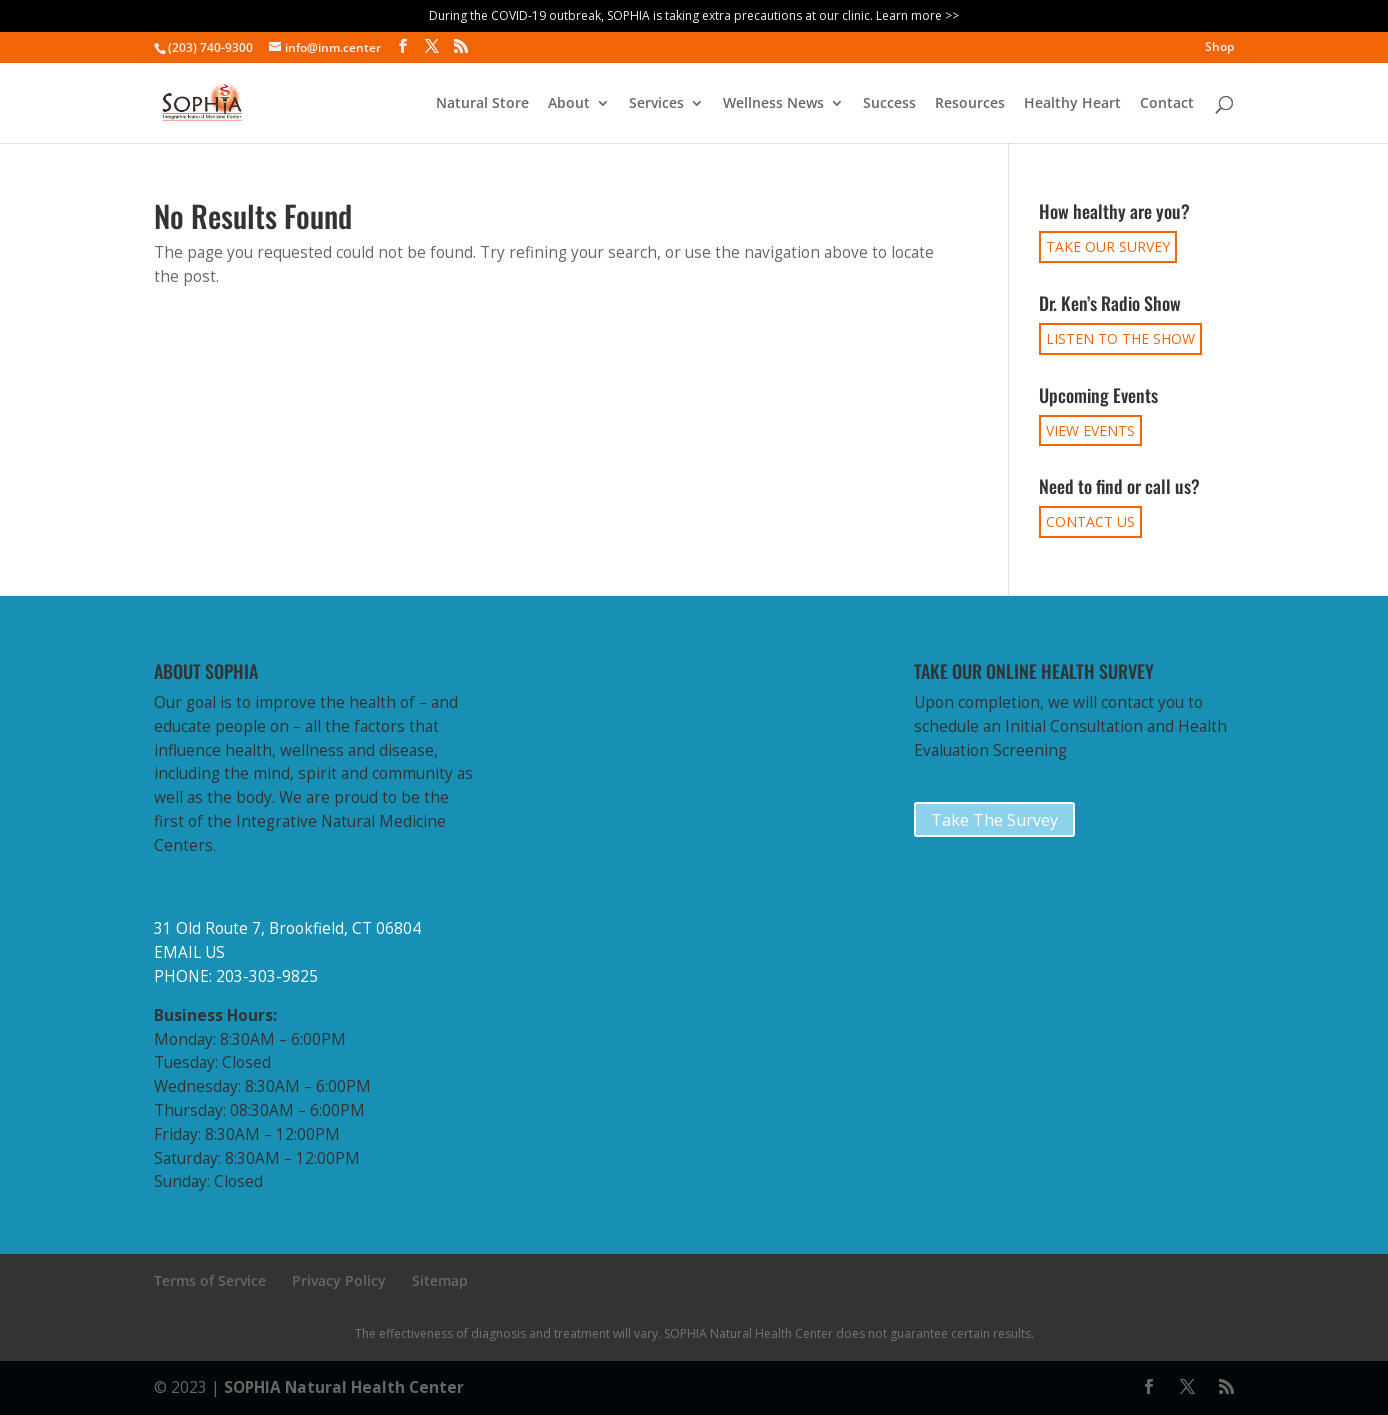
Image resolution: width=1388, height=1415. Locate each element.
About (569, 104)
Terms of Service (210, 1280)
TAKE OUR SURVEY (1108, 246)
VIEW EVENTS (1090, 430)
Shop (1219, 48)
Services (656, 104)
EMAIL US (189, 952)
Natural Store (482, 104)
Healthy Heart (1072, 104)
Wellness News (773, 104)
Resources (970, 104)
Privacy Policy (339, 1280)
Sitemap (440, 1280)
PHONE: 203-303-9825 (236, 976)
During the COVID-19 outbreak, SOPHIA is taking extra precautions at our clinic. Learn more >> (694, 15)
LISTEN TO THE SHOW (1120, 338)
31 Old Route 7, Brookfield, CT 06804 (287, 928)
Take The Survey (994, 820)
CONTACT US (1090, 521)
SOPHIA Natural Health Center (344, 1387)
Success (889, 104)
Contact (1167, 104)
